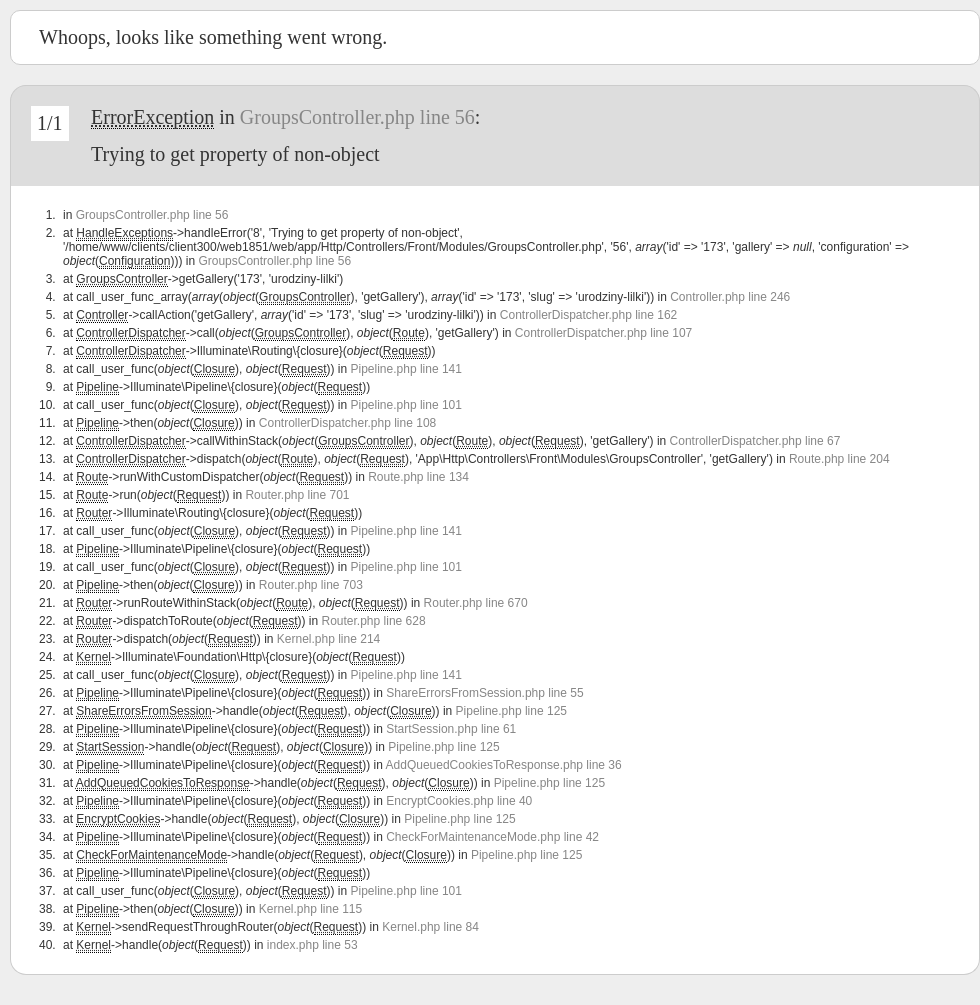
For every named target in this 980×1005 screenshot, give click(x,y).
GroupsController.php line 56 (357, 117)
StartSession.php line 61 (451, 729)
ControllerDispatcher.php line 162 (588, 315)
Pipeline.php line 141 (406, 369)
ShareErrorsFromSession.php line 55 (484, 693)
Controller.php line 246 (730, 297)
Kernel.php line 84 (430, 927)
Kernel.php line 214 (328, 639)
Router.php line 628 (374, 621)
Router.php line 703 (311, 585)
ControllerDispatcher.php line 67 (755, 441)
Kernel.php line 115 (310, 909)
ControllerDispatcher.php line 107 (603, 333)
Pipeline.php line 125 (511, 711)
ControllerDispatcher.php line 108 (347, 423)
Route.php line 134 (418, 477)
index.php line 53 (312, 945)
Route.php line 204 (839, 459)
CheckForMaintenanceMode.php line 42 (492, 837)
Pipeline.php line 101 (406, 405)
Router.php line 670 (476, 603)
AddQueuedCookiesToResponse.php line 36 (504, 765)
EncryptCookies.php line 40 (459, 801)
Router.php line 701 (297, 495)
